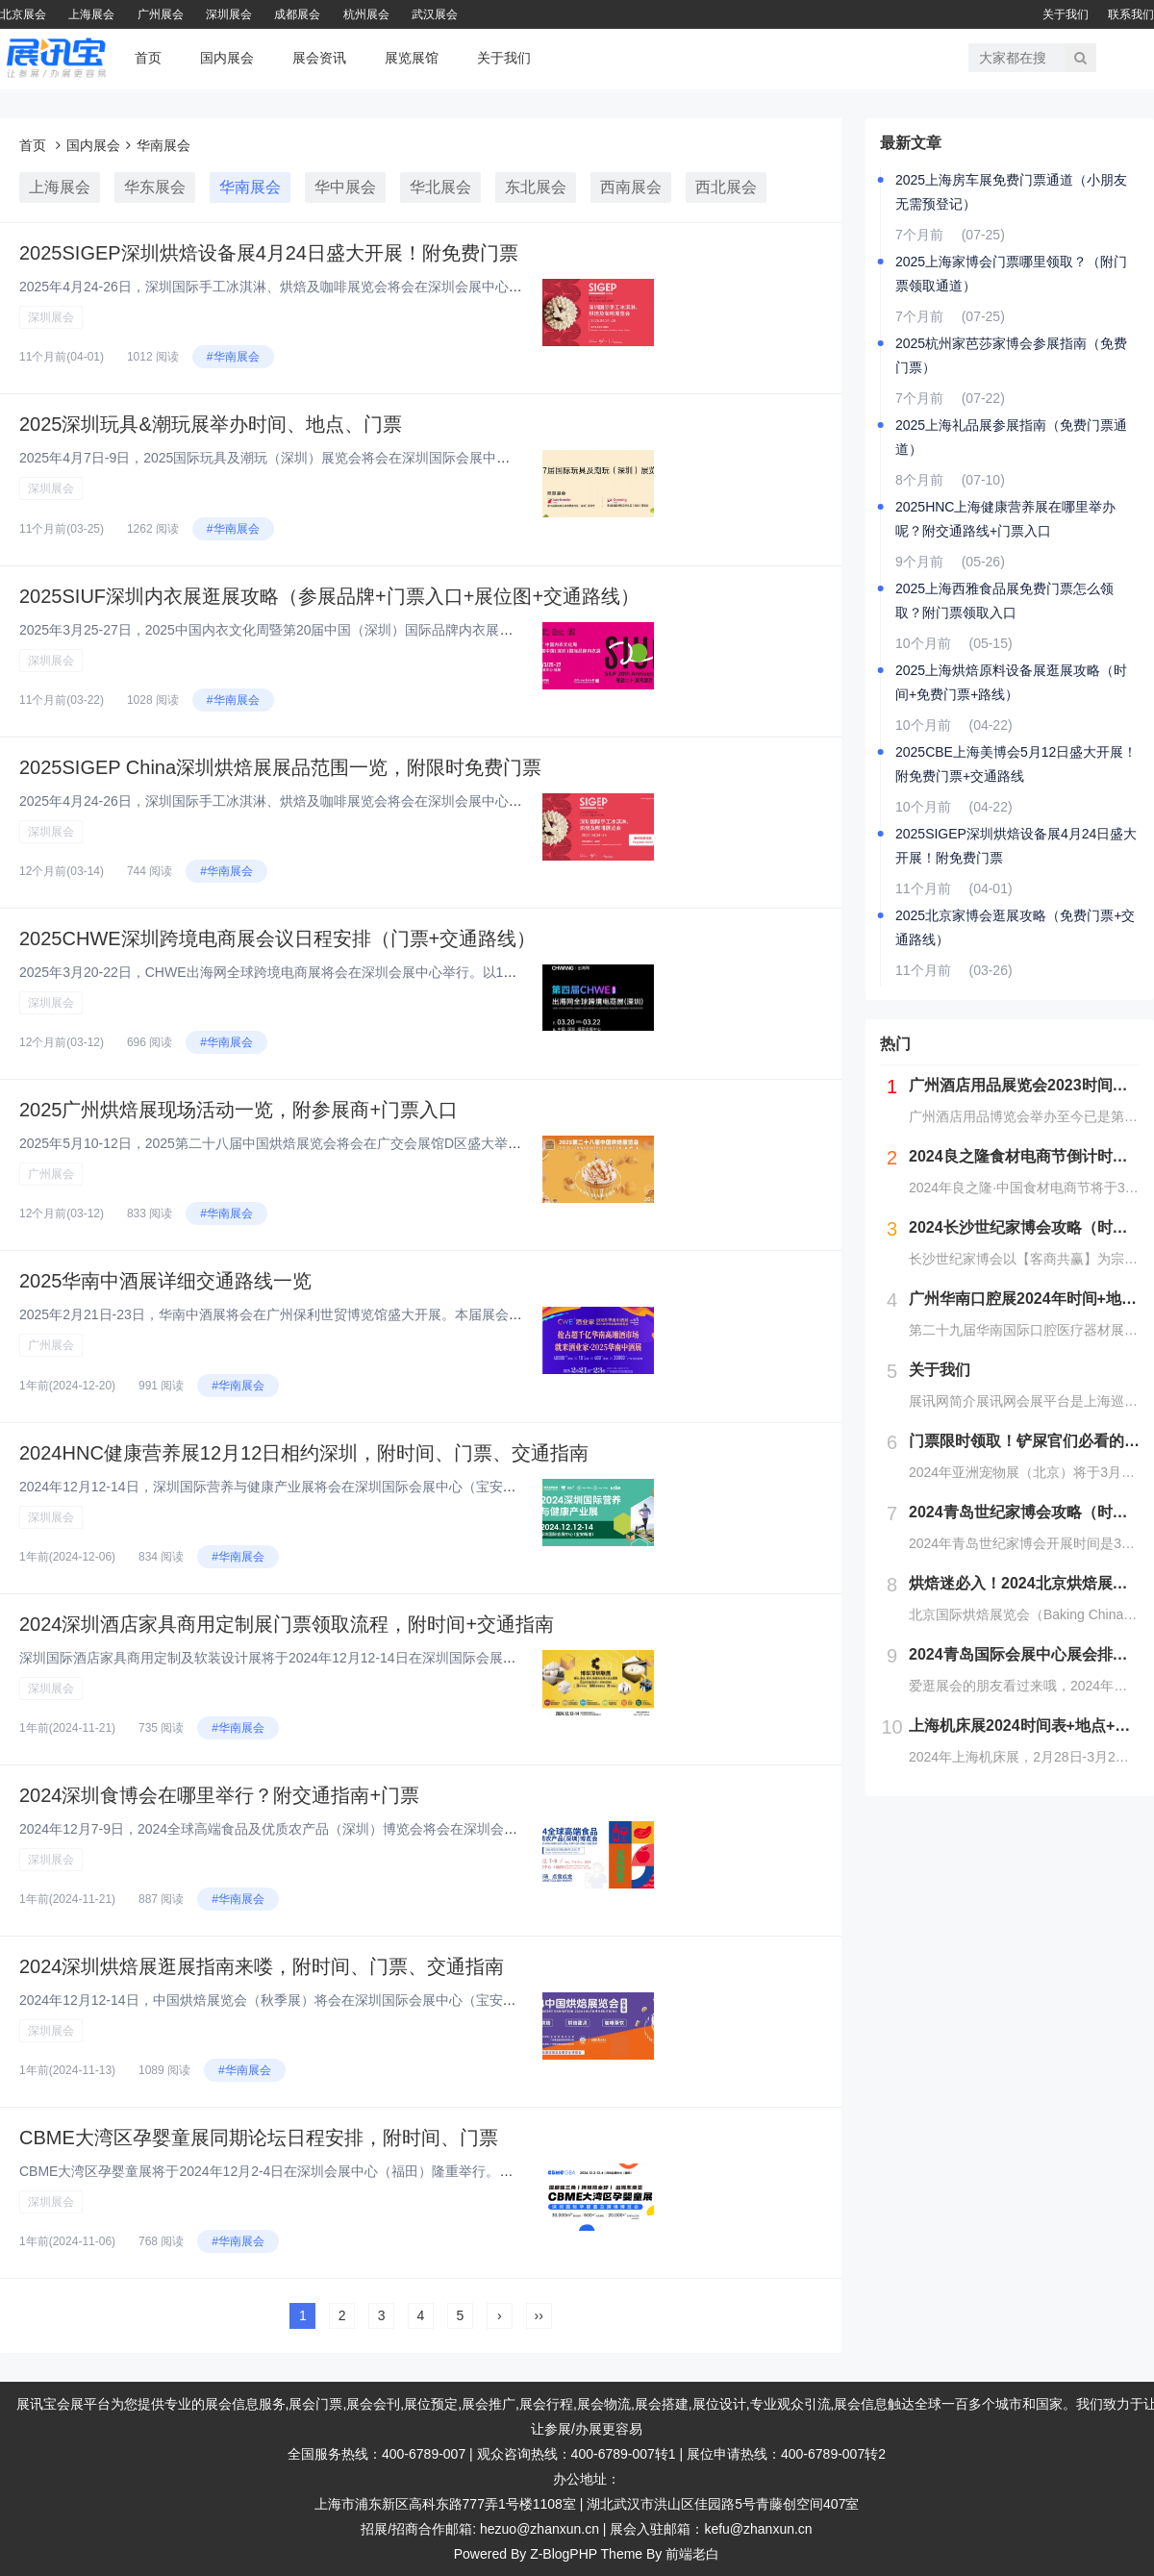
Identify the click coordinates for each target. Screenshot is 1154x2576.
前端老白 (692, 2554)
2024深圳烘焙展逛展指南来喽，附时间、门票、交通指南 (262, 1966)
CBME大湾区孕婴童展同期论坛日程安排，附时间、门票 (258, 2137)
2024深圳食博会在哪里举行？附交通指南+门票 (219, 1795)
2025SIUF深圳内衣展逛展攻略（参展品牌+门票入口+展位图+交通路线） (329, 596)
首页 (148, 57)
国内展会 (227, 57)
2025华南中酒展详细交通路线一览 (166, 1280)
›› (539, 2315)
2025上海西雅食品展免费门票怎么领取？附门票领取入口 (1004, 600)
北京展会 (23, 14)
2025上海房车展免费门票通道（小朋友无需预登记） (1011, 192)
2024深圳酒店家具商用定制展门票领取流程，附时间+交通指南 (286, 1624)
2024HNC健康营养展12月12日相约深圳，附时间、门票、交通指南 (304, 1452)
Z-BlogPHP (563, 2554)
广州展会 (161, 14)
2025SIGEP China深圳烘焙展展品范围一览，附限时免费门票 (280, 767)
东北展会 (535, 187)
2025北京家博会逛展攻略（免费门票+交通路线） (1015, 927)
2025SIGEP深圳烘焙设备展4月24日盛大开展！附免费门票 (268, 252)
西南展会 (631, 187)
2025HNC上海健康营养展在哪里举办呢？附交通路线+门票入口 (1005, 518)
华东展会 (155, 187)
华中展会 (345, 187)
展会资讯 (319, 57)
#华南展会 (233, 356)
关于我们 (1065, 14)
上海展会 (91, 14)
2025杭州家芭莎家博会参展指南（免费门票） (1011, 355)
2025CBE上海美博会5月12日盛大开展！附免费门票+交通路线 (1016, 764)
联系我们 (1131, 14)
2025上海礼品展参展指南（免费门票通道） (1011, 437)
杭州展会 (366, 14)
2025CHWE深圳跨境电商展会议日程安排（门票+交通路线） (277, 938)
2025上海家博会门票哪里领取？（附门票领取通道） (1011, 273)
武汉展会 (435, 14)
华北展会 (440, 187)
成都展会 (297, 14)
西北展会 (726, 187)
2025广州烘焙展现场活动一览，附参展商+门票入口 (238, 1109)
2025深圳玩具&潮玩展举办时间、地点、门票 (210, 424)
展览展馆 (412, 57)
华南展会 (163, 145)
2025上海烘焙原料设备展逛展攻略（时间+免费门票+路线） (1011, 682)
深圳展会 (229, 14)
